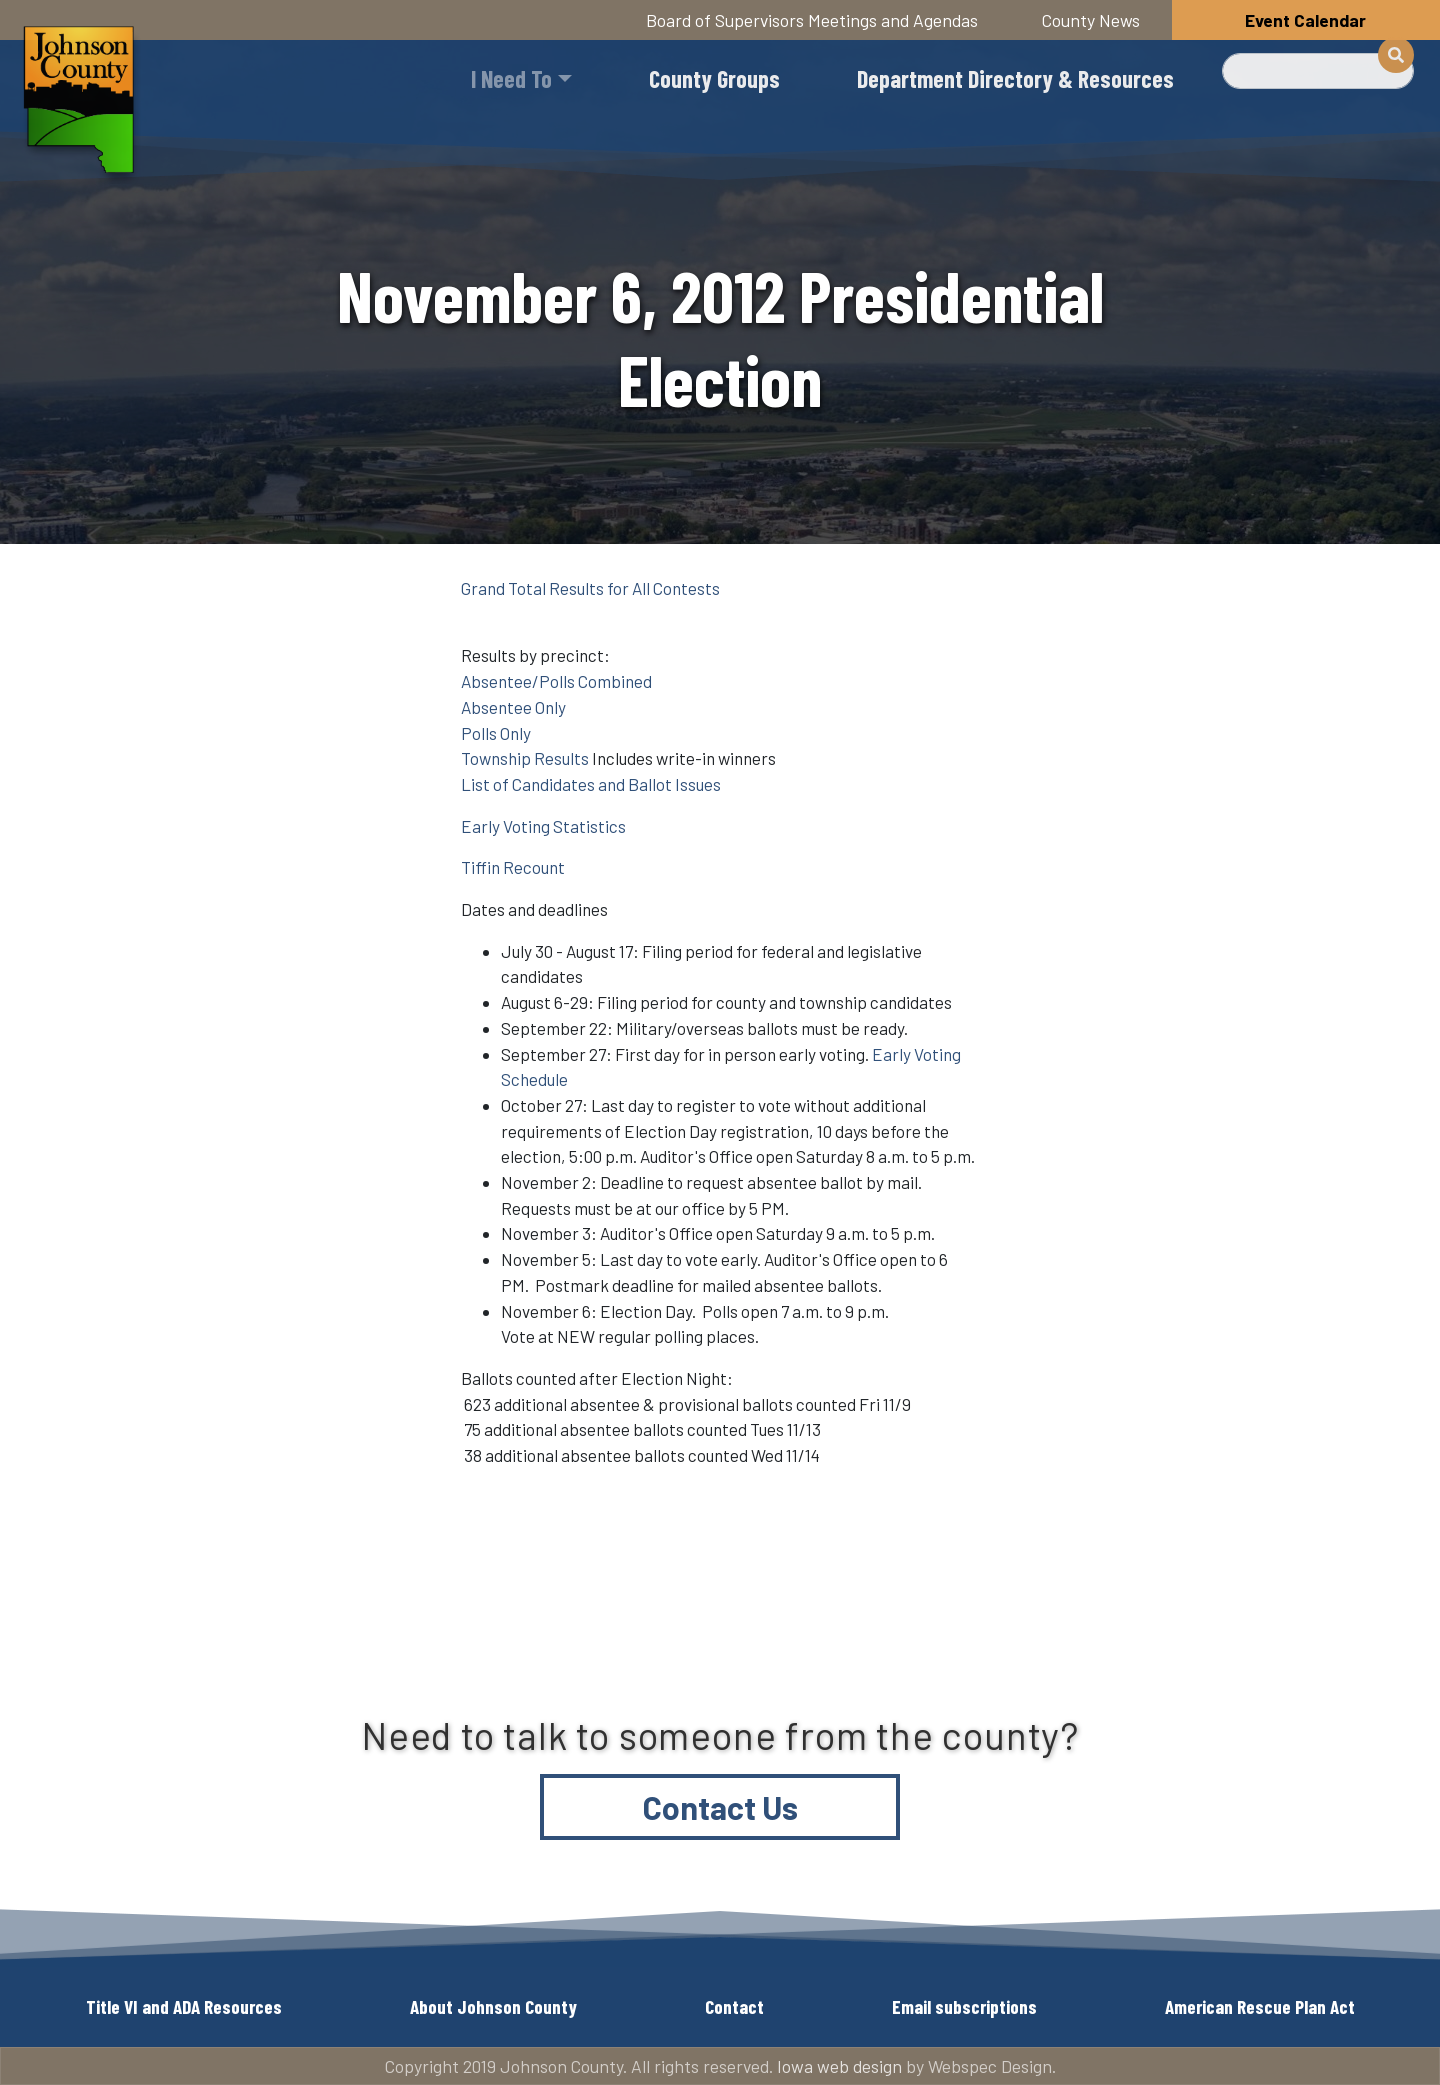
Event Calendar (1305, 20)
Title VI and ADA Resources (184, 2006)
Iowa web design (839, 2066)
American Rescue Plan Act (1260, 2006)
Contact (734, 2006)
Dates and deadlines (534, 909)
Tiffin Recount (513, 867)
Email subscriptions (964, 2006)
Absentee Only (513, 707)
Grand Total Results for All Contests (590, 588)
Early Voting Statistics (543, 826)
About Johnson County (493, 2006)
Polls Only (496, 733)
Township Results (525, 758)
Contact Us (720, 1807)
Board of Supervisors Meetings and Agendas (812, 20)
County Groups (714, 78)
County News (1091, 20)
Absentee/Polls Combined (556, 681)
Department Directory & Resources (1015, 78)
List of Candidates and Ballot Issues (591, 784)
